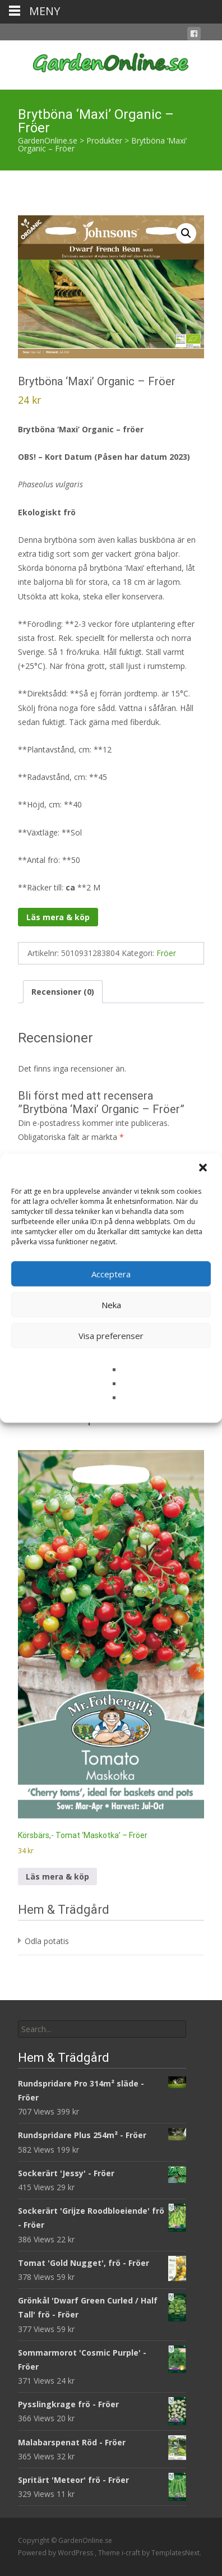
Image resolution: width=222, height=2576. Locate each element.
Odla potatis (47, 1941)
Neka (111, 1304)
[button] (204, 1168)
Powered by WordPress (56, 2552)
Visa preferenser (111, 1335)
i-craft (132, 2552)
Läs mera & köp (58, 917)
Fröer (166, 953)
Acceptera (111, 1274)
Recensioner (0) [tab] (62, 991)
